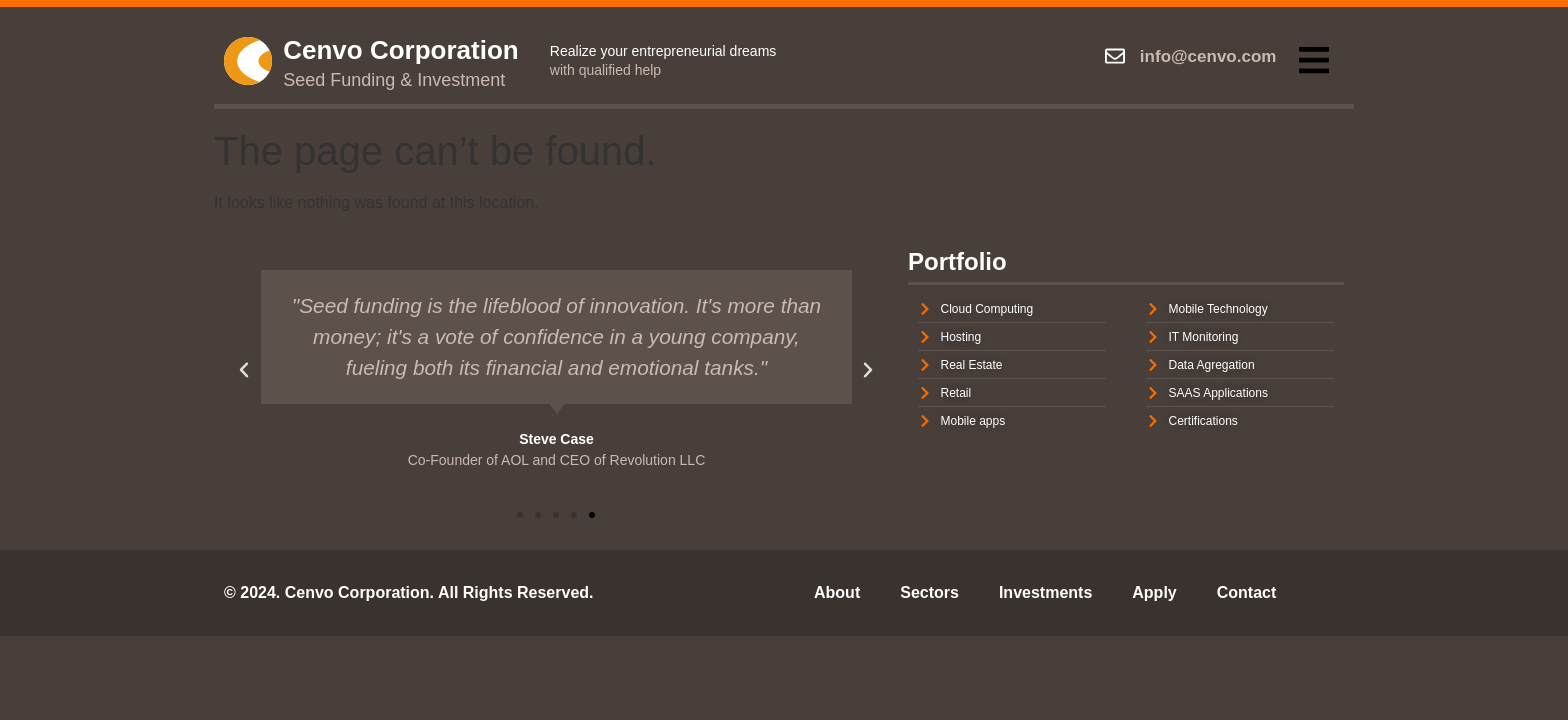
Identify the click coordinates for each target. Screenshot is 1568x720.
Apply (1154, 592)
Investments (1045, 592)
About (837, 592)
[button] (1313, 60)
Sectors (929, 592)
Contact (1247, 592)
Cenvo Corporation (400, 50)
